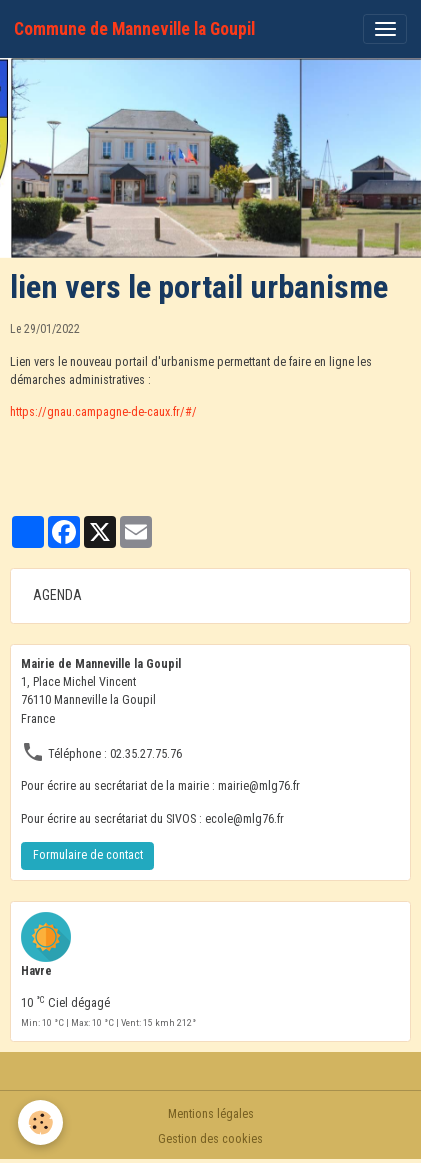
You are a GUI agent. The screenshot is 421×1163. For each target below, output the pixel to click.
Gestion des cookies (210, 1139)
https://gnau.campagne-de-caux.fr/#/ (103, 412)
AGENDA (57, 595)
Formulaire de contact (88, 855)
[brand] (134, 29)
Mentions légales (211, 1114)
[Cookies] (40, 1122)
